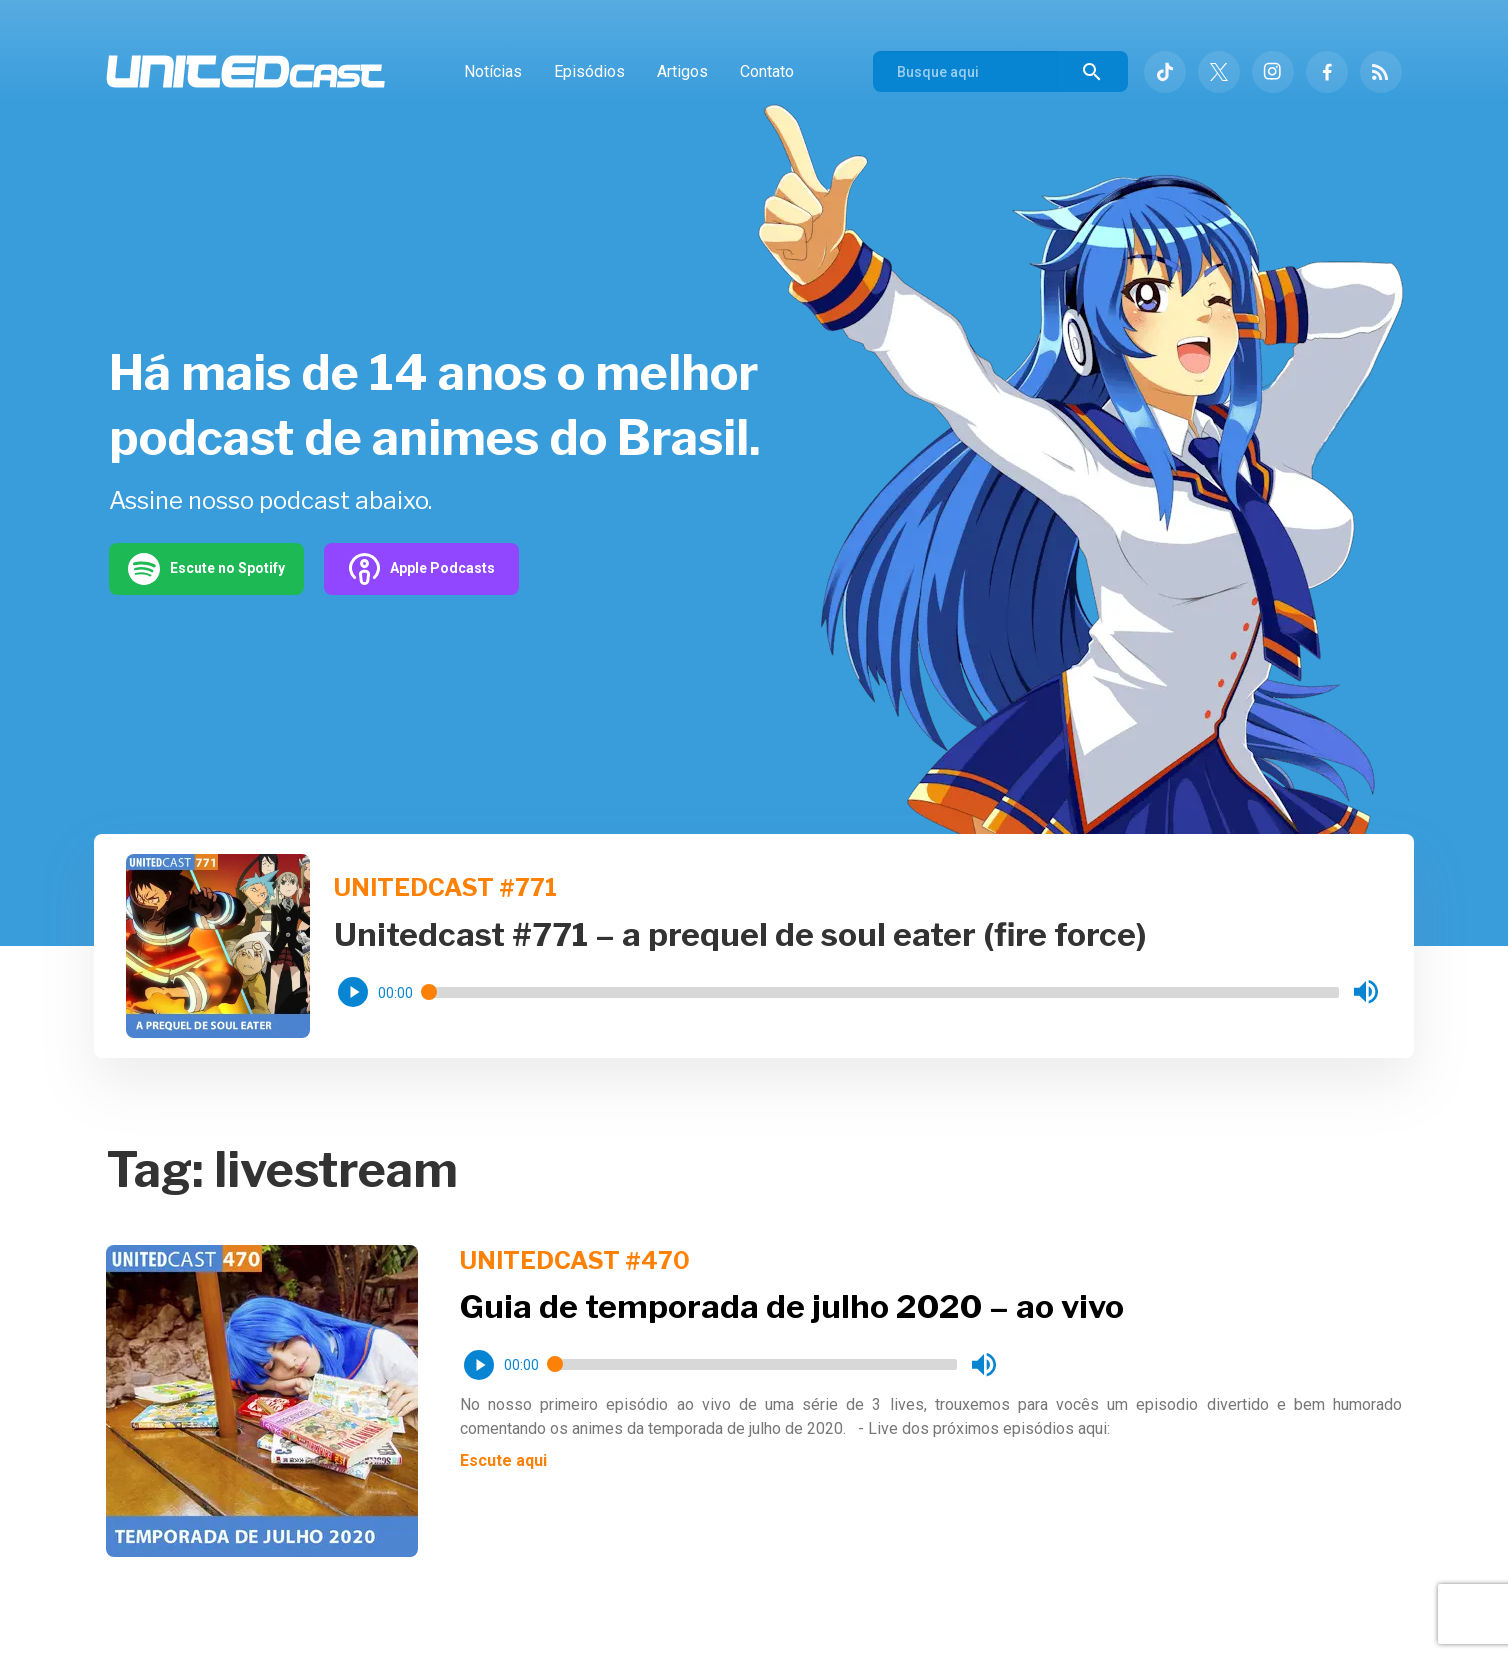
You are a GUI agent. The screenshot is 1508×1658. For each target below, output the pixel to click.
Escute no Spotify (206, 569)
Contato (767, 71)
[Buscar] (1092, 71)
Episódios (589, 71)
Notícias (493, 71)
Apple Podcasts (421, 569)
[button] (353, 992)
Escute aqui (503, 1460)
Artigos (682, 71)
